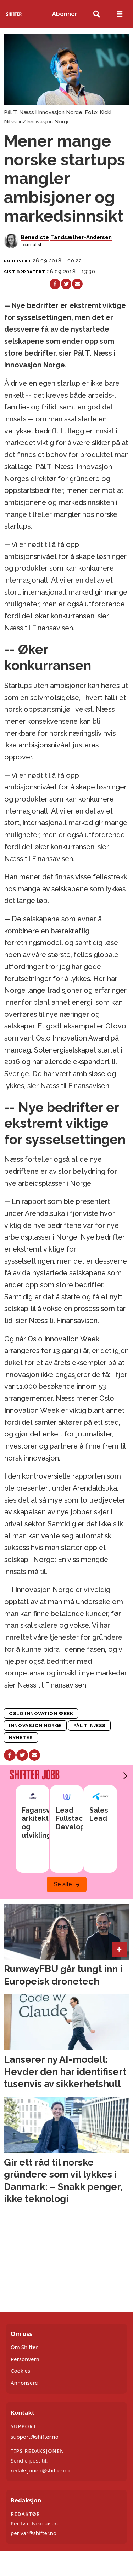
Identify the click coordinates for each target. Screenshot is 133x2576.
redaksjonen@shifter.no (40, 2470)
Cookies (20, 2370)
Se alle (63, 1884)
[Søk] (97, 14)
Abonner (64, 14)
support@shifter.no (35, 2436)
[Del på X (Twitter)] (66, 284)
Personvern (25, 2358)
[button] (122, 1776)
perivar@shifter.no (33, 2532)
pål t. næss (89, 1725)
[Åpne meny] (119, 14)
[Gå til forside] (14, 14)
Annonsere (24, 2382)
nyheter (21, 1737)
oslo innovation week (41, 1713)
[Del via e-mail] (77, 284)
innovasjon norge (35, 1725)
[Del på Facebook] (55, 284)
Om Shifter (24, 2346)
